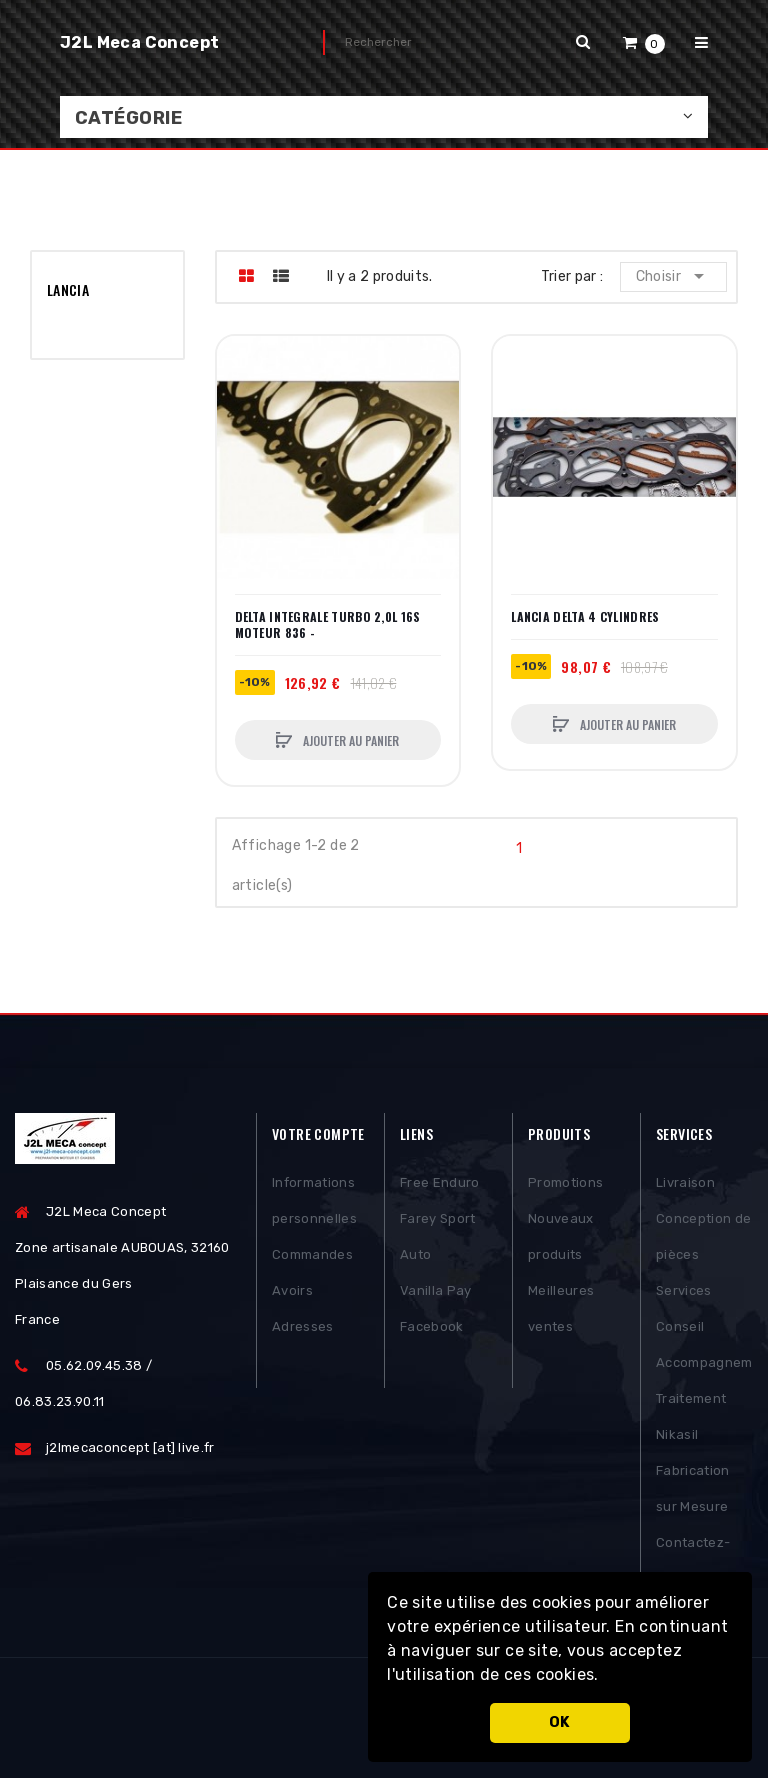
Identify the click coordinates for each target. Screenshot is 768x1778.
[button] (606, 1677)
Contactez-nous (693, 1560)
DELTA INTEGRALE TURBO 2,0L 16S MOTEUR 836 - (328, 625)
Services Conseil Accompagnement (704, 1326)
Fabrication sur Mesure (693, 1488)
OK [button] (560, 1722)
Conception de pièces (703, 1236)
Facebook (432, 1326)
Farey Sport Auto (438, 1236)
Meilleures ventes (561, 1308)
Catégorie (128, 118)
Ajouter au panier (349, 740)
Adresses (303, 1326)
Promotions (565, 1182)
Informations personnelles (314, 1200)
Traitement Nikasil (691, 1416)
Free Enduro (440, 1182)
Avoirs (292, 1290)
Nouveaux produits (561, 1236)
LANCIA (68, 289)
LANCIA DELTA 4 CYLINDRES (585, 617)
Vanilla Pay (436, 1290)
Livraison (685, 1182)
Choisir (673, 276)
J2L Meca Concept (139, 42)
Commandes (312, 1254)
